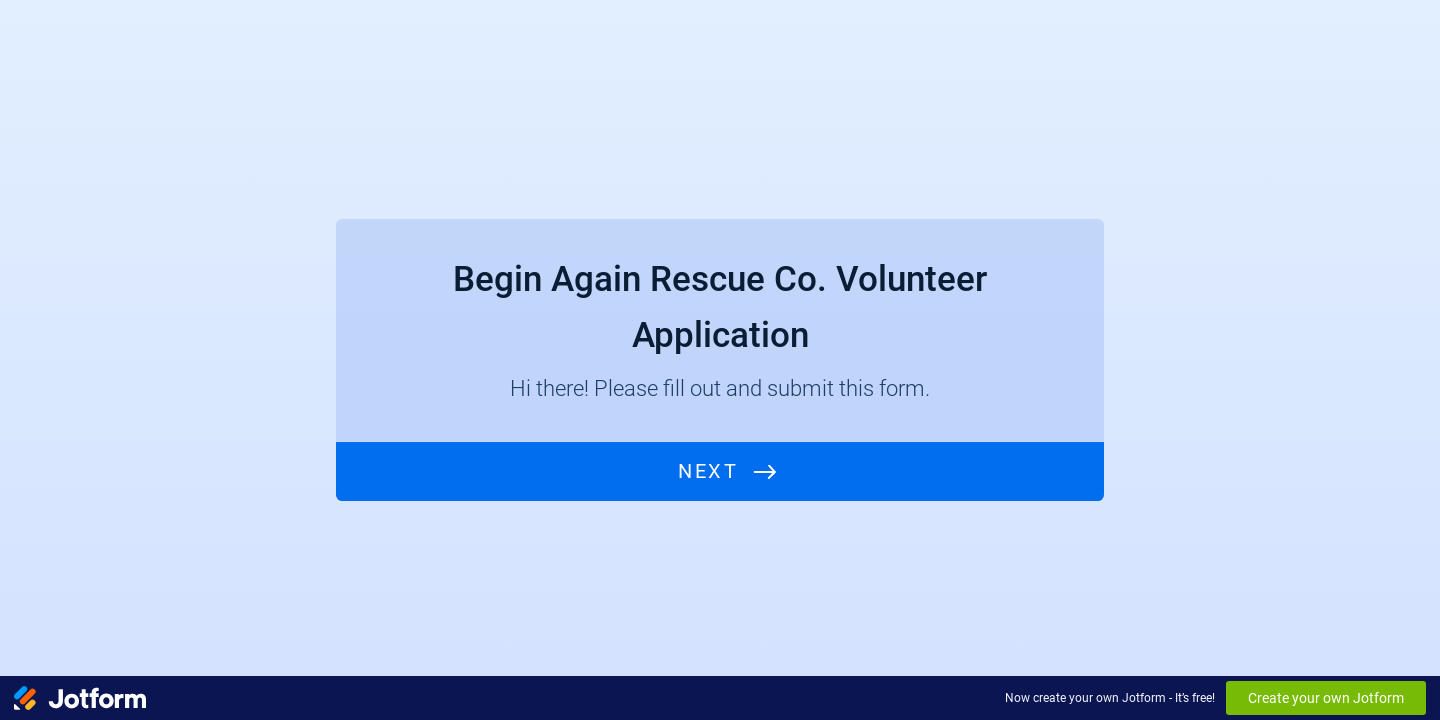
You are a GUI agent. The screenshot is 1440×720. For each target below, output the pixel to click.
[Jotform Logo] (80, 698)
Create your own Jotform (1326, 698)
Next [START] (708, 471)
